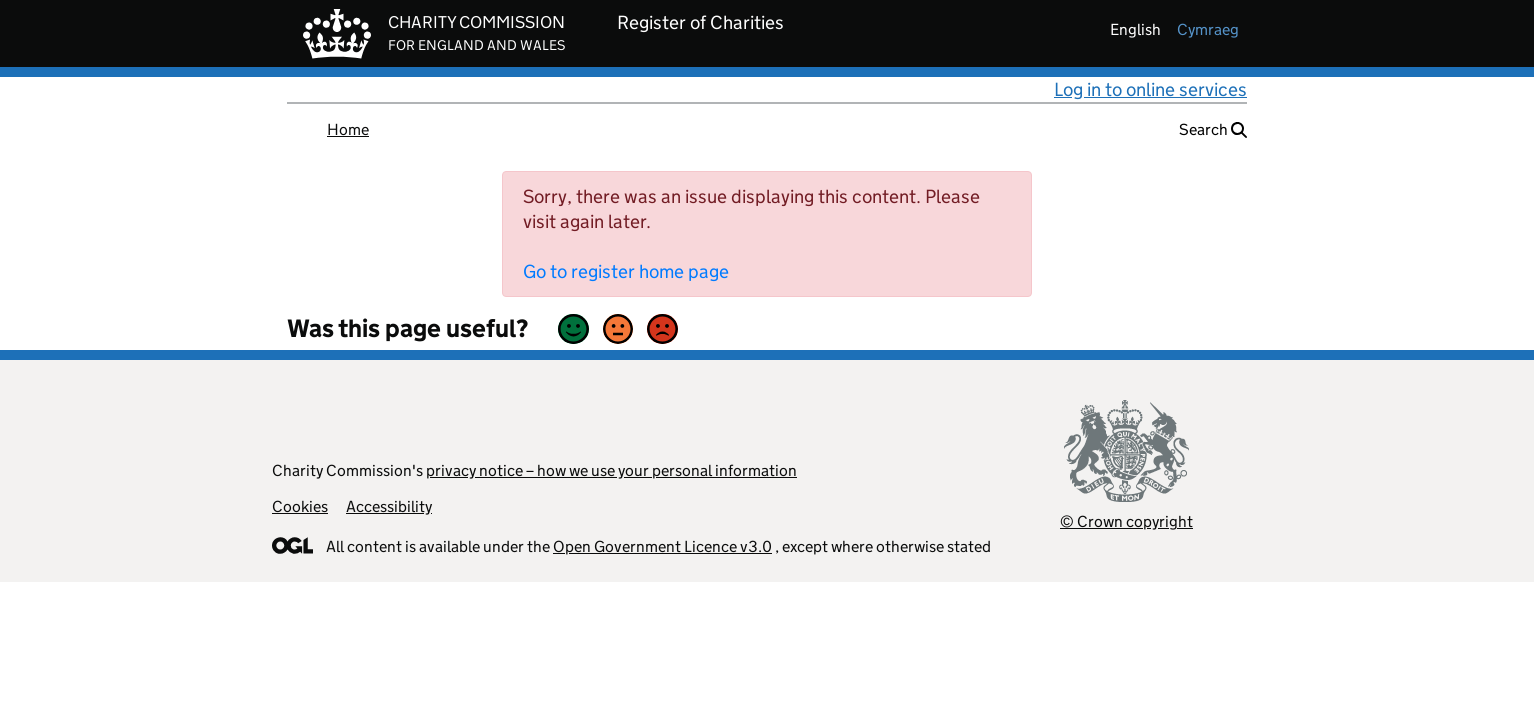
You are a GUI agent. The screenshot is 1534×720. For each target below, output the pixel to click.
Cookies (300, 506)
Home (348, 129)
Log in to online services (1150, 89)
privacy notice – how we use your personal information (611, 470)
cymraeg (1208, 29)
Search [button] (1213, 129)
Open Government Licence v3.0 (662, 546)
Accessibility (389, 506)
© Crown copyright (1126, 521)
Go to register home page (626, 271)
